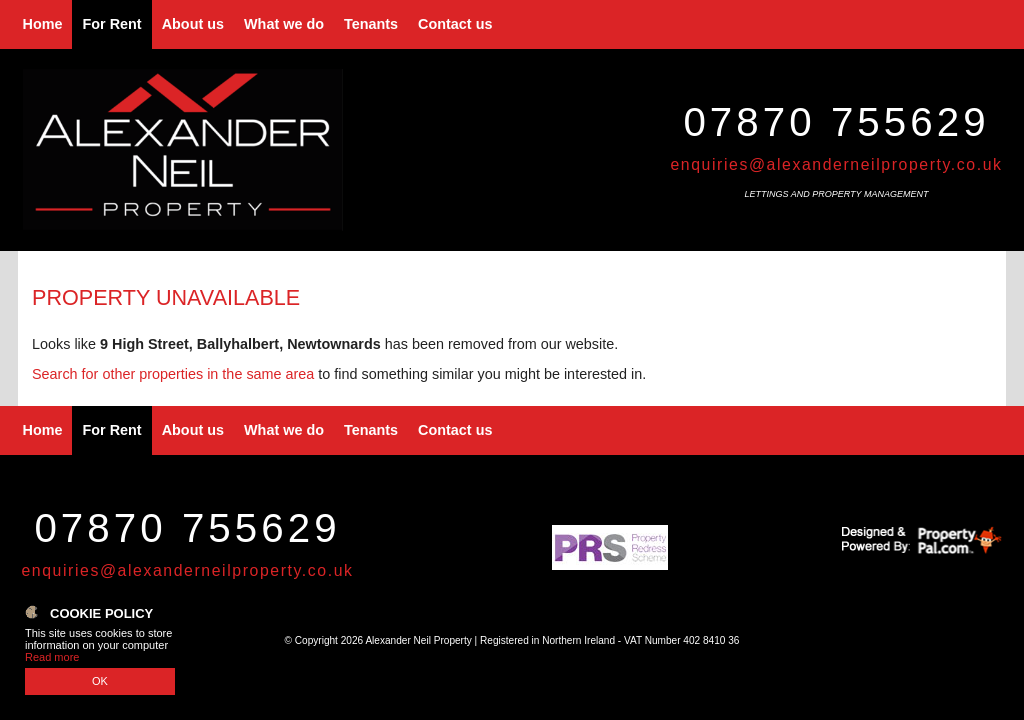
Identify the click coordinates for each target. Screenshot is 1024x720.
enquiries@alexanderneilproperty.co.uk (836, 164)
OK (100, 681)
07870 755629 (836, 122)
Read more (52, 657)
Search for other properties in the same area (173, 374)
